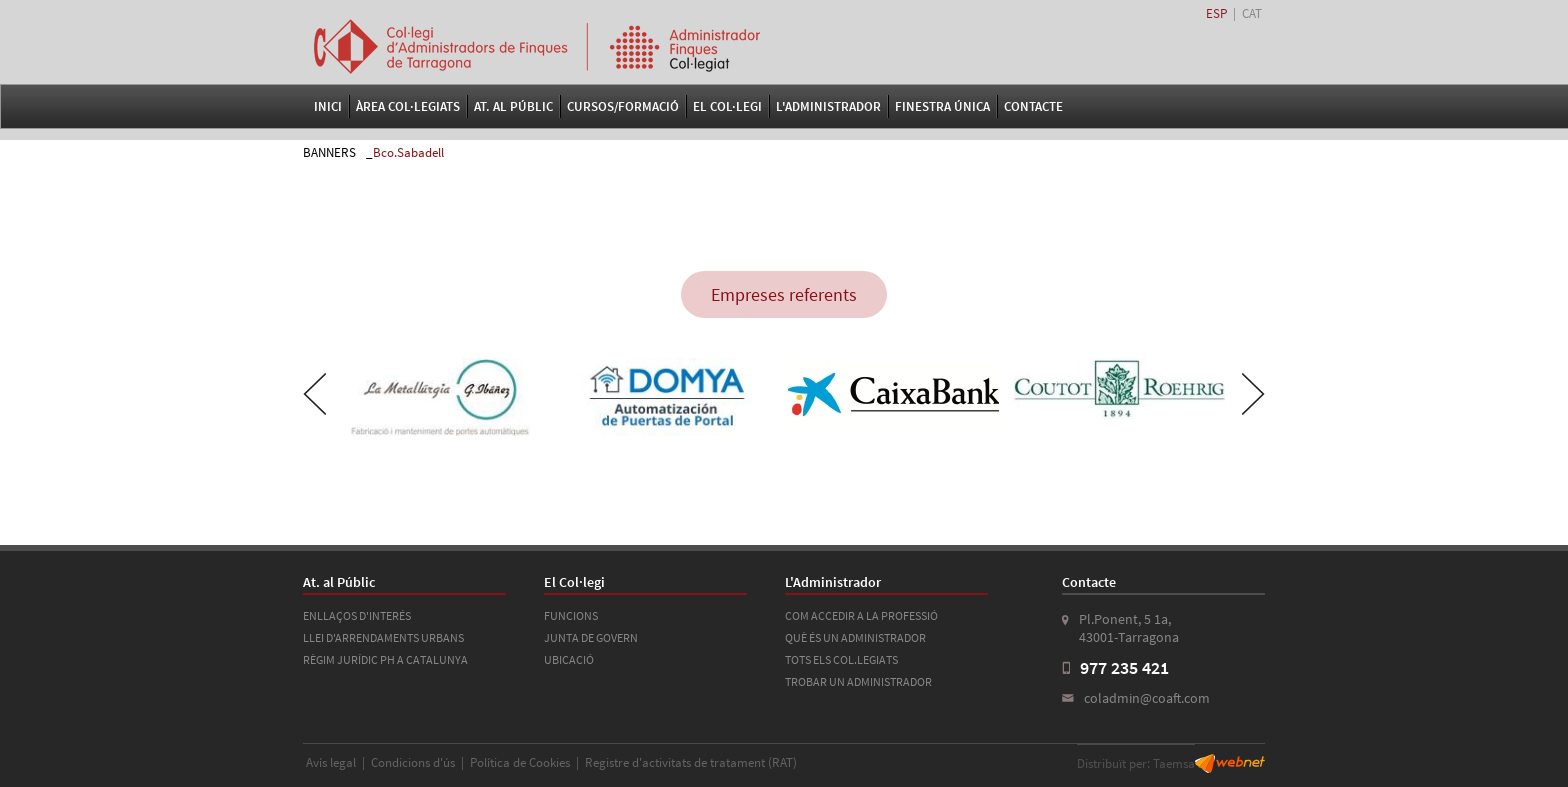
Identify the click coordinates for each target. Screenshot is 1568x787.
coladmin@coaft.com (1147, 698)
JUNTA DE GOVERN (591, 637)
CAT (1252, 13)
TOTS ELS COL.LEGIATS (841, 659)
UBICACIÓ (569, 659)
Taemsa (1174, 763)
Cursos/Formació (623, 106)
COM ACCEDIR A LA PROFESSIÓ (861, 615)
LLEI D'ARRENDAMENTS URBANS (383, 637)
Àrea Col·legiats (408, 106)
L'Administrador (828, 106)
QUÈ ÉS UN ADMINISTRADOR (855, 637)
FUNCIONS (571, 615)
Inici (328, 106)
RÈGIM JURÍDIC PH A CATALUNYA (385, 659)
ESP (1216, 13)
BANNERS (329, 152)
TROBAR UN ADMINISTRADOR (858, 681)
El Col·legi (727, 106)
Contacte (1033, 106)
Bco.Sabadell (408, 152)
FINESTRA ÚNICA (942, 106)
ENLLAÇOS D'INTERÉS (357, 615)
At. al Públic (513, 106)
